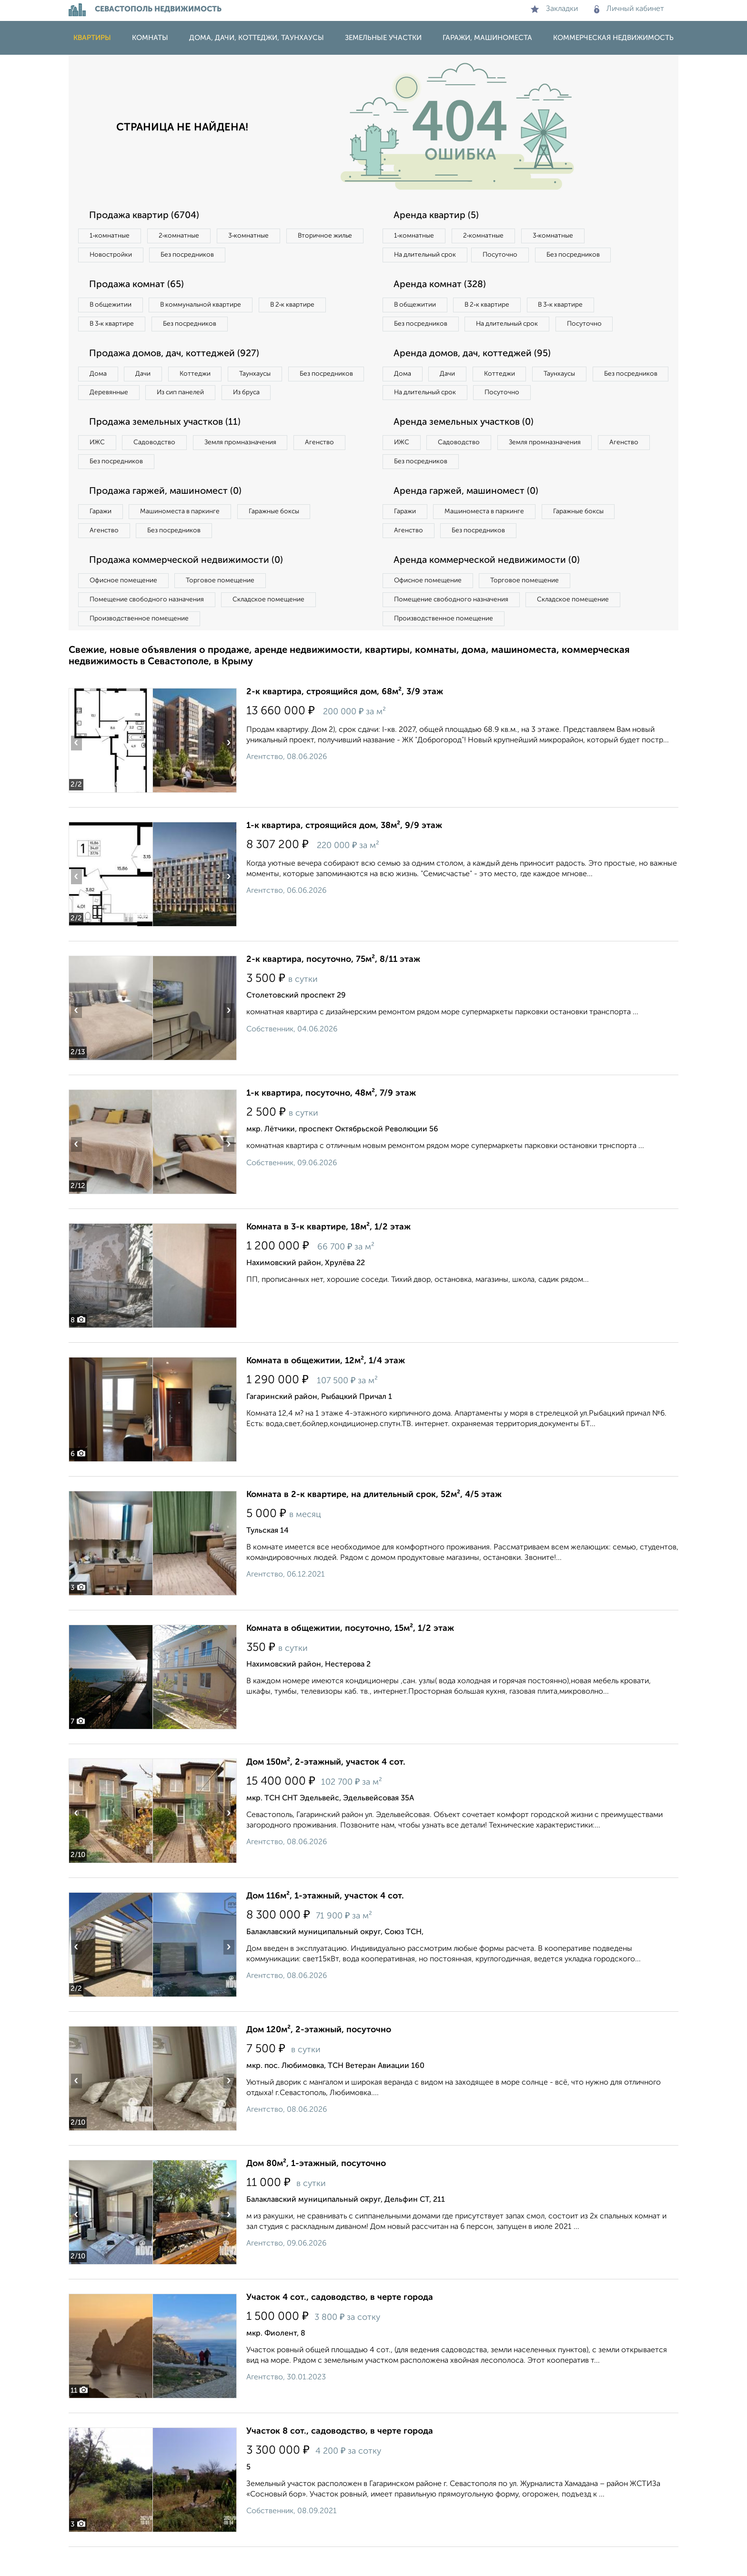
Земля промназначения (248, 467)
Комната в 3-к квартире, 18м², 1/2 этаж (328, 1256)
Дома (99, 377)
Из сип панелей (270, 396)
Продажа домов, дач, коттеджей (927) (177, 356)
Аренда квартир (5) (437, 215)
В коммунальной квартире (206, 306)
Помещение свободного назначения (148, 627)
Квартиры (92, 37)
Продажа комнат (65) (139, 286)
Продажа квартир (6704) (146, 215)
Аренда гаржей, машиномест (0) (468, 517)
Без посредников (279, 255)
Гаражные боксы (282, 537)
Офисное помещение (125, 608)
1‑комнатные (111, 236)
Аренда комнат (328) (441, 286)
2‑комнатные (182, 236)
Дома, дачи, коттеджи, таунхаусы (256, 37)
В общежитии (112, 306)
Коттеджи (201, 377)
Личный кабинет (629, 9)
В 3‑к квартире (114, 326)
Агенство (330, 467)
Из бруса (105, 416)
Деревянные (195, 396)
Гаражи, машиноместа (487, 37)
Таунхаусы (264, 377)
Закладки (554, 9)
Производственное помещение (141, 647)
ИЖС (98, 467)
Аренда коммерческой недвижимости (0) (489, 587)
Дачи (146, 377)
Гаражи (101, 537)
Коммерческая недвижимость (613, 37)
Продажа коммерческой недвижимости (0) (189, 587)
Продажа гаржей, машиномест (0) (168, 517)
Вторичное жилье (118, 255)
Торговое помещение (226, 608)
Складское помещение (274, 627)
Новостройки (199, 255)
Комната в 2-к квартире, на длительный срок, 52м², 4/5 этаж (374, 1523)
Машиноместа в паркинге (184, 537)
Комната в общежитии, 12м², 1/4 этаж (325, 1390)
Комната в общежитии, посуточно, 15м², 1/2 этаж (350, 1657)
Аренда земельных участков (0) (465, 446)
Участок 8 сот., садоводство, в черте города (339, 2460)
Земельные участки (383, 37)
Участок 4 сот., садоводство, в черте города (339, 2326)
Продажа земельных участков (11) (167, 446)
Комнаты (150, 37)
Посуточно (506, 255)
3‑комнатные (254, 236)
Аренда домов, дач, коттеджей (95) (474, 376)
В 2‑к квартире (302, 306)
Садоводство (159, 467)
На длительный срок (427, 255)
